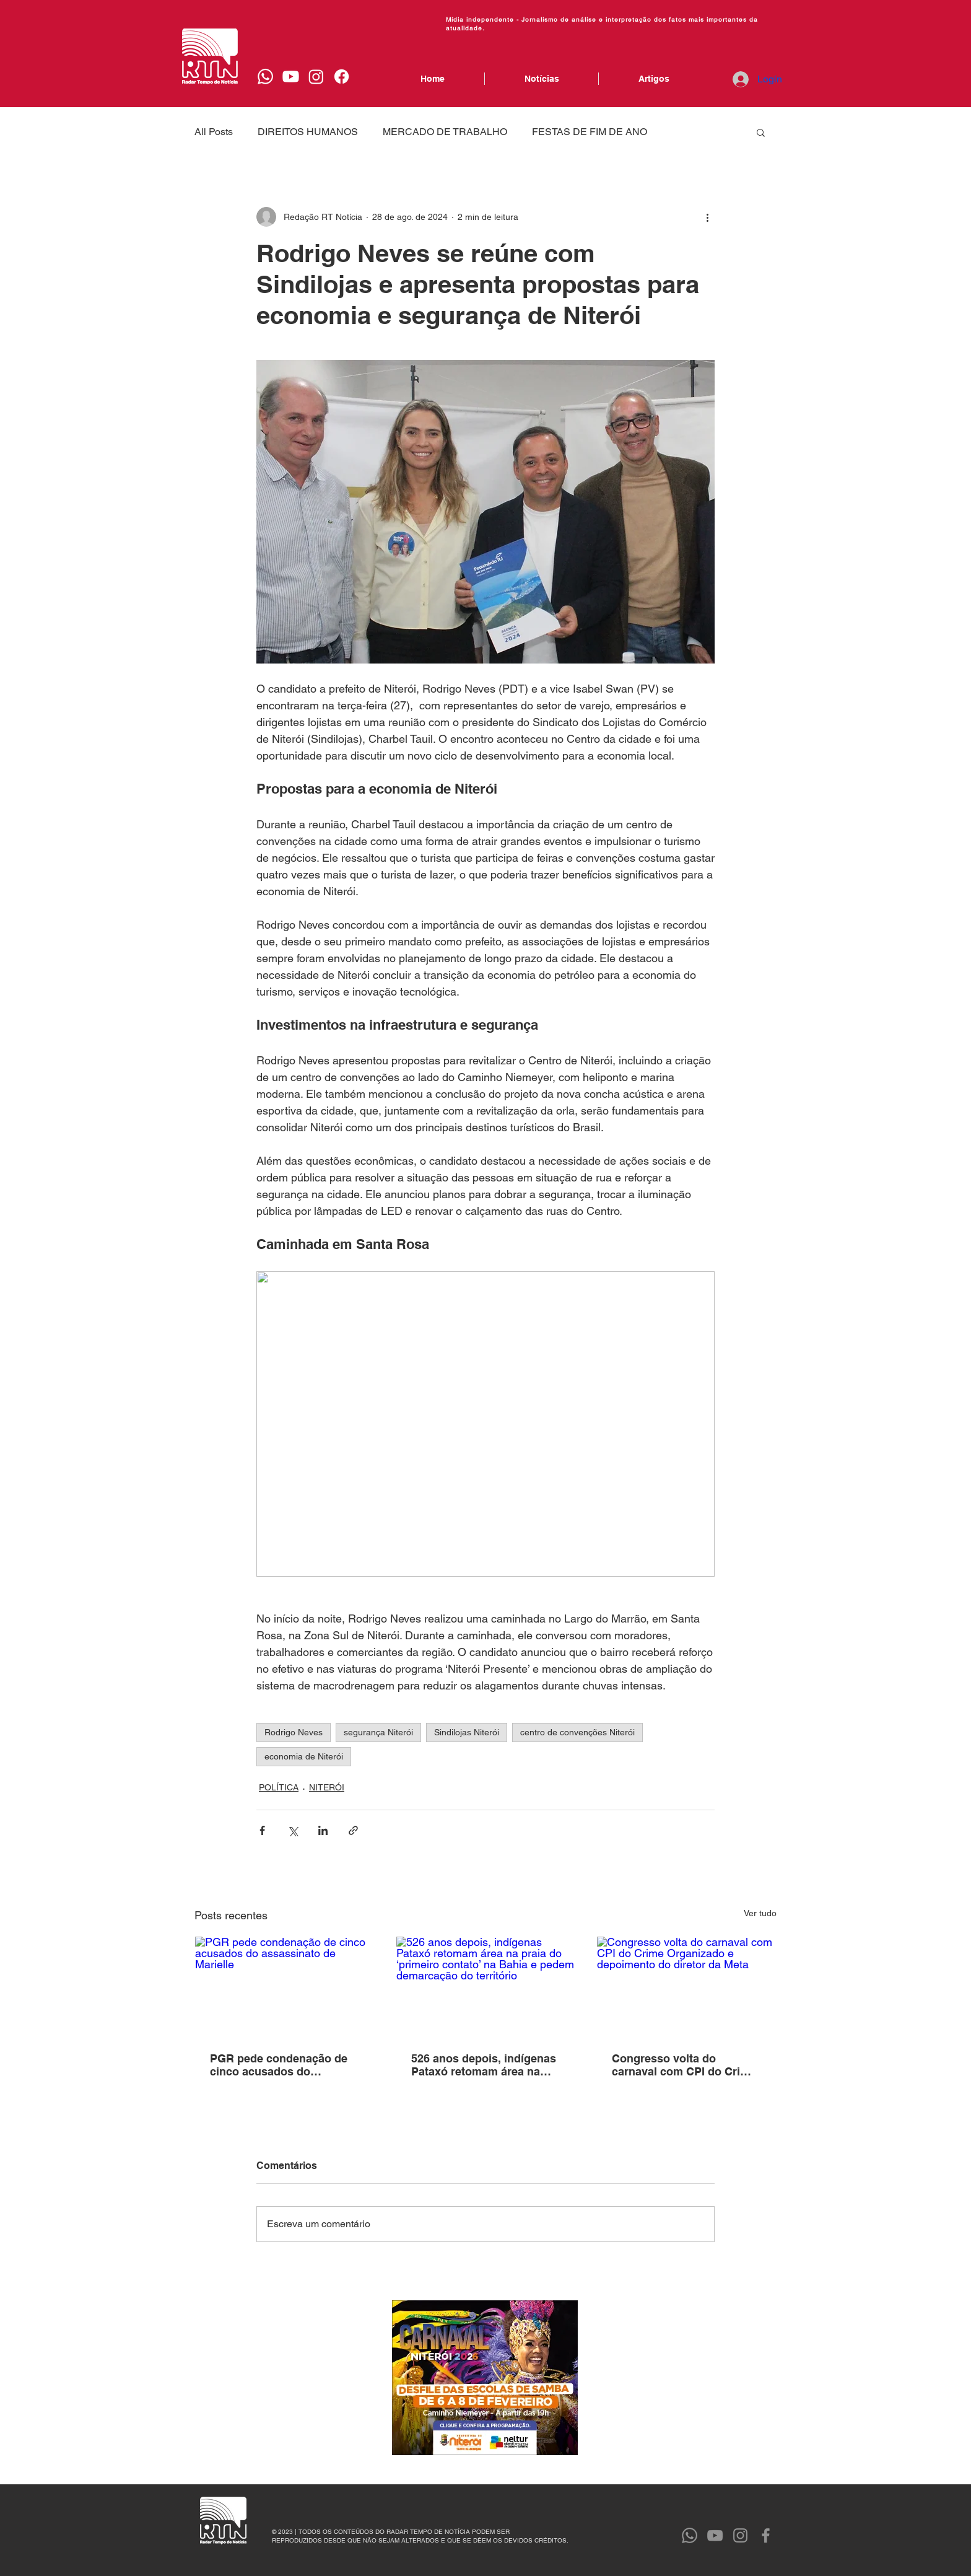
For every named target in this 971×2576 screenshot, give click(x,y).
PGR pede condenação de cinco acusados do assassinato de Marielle (278, 2065)
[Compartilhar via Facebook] (262, 1830)
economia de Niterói (303, 1756)
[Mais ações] (707, 216)
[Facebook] (341, 76)
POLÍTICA (278, 1787)
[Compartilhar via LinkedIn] (323, 1830)
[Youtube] (290, 76)
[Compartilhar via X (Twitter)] (292, 1830)
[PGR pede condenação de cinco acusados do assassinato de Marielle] (284, 1987)
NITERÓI (326, 1787)
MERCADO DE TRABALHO (445, 132)
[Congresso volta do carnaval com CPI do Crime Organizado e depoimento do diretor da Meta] (686, 1987)
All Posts (213, 132)
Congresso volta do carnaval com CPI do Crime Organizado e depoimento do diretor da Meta (684, 2065)
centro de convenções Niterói (577, 1732)
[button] (761, 132)
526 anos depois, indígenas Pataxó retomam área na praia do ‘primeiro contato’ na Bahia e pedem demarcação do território (483, 2065)
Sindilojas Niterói (466, 1732)
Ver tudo (760, 1913)
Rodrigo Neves (293, 1732)
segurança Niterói (378, 1732)
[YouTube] (715, 2535)
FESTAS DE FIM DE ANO (589, 132)
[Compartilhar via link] (353, 1830)
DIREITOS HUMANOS (308, 132)
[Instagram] (316, 76)
